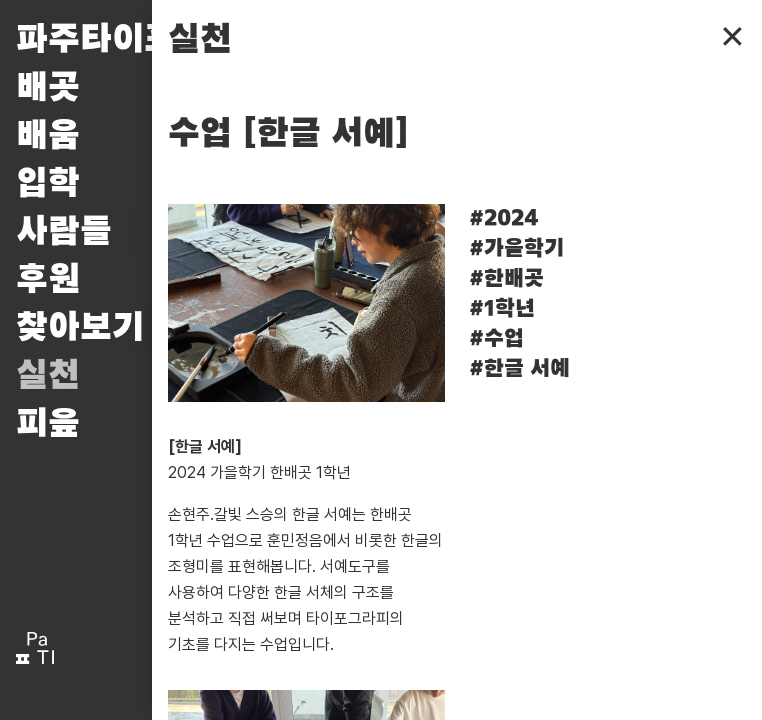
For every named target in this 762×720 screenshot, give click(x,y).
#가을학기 (516, 249)
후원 (48, 280)
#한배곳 (506, 279)
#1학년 (502, 309)
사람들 (64, 232)
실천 (48, 376)
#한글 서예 (519, 369)
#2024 (504, 219)
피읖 (48, 424)
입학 (48, 184)
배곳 (48, 88)
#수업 (496, 339)
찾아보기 (80, 328)
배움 (48, 136)
